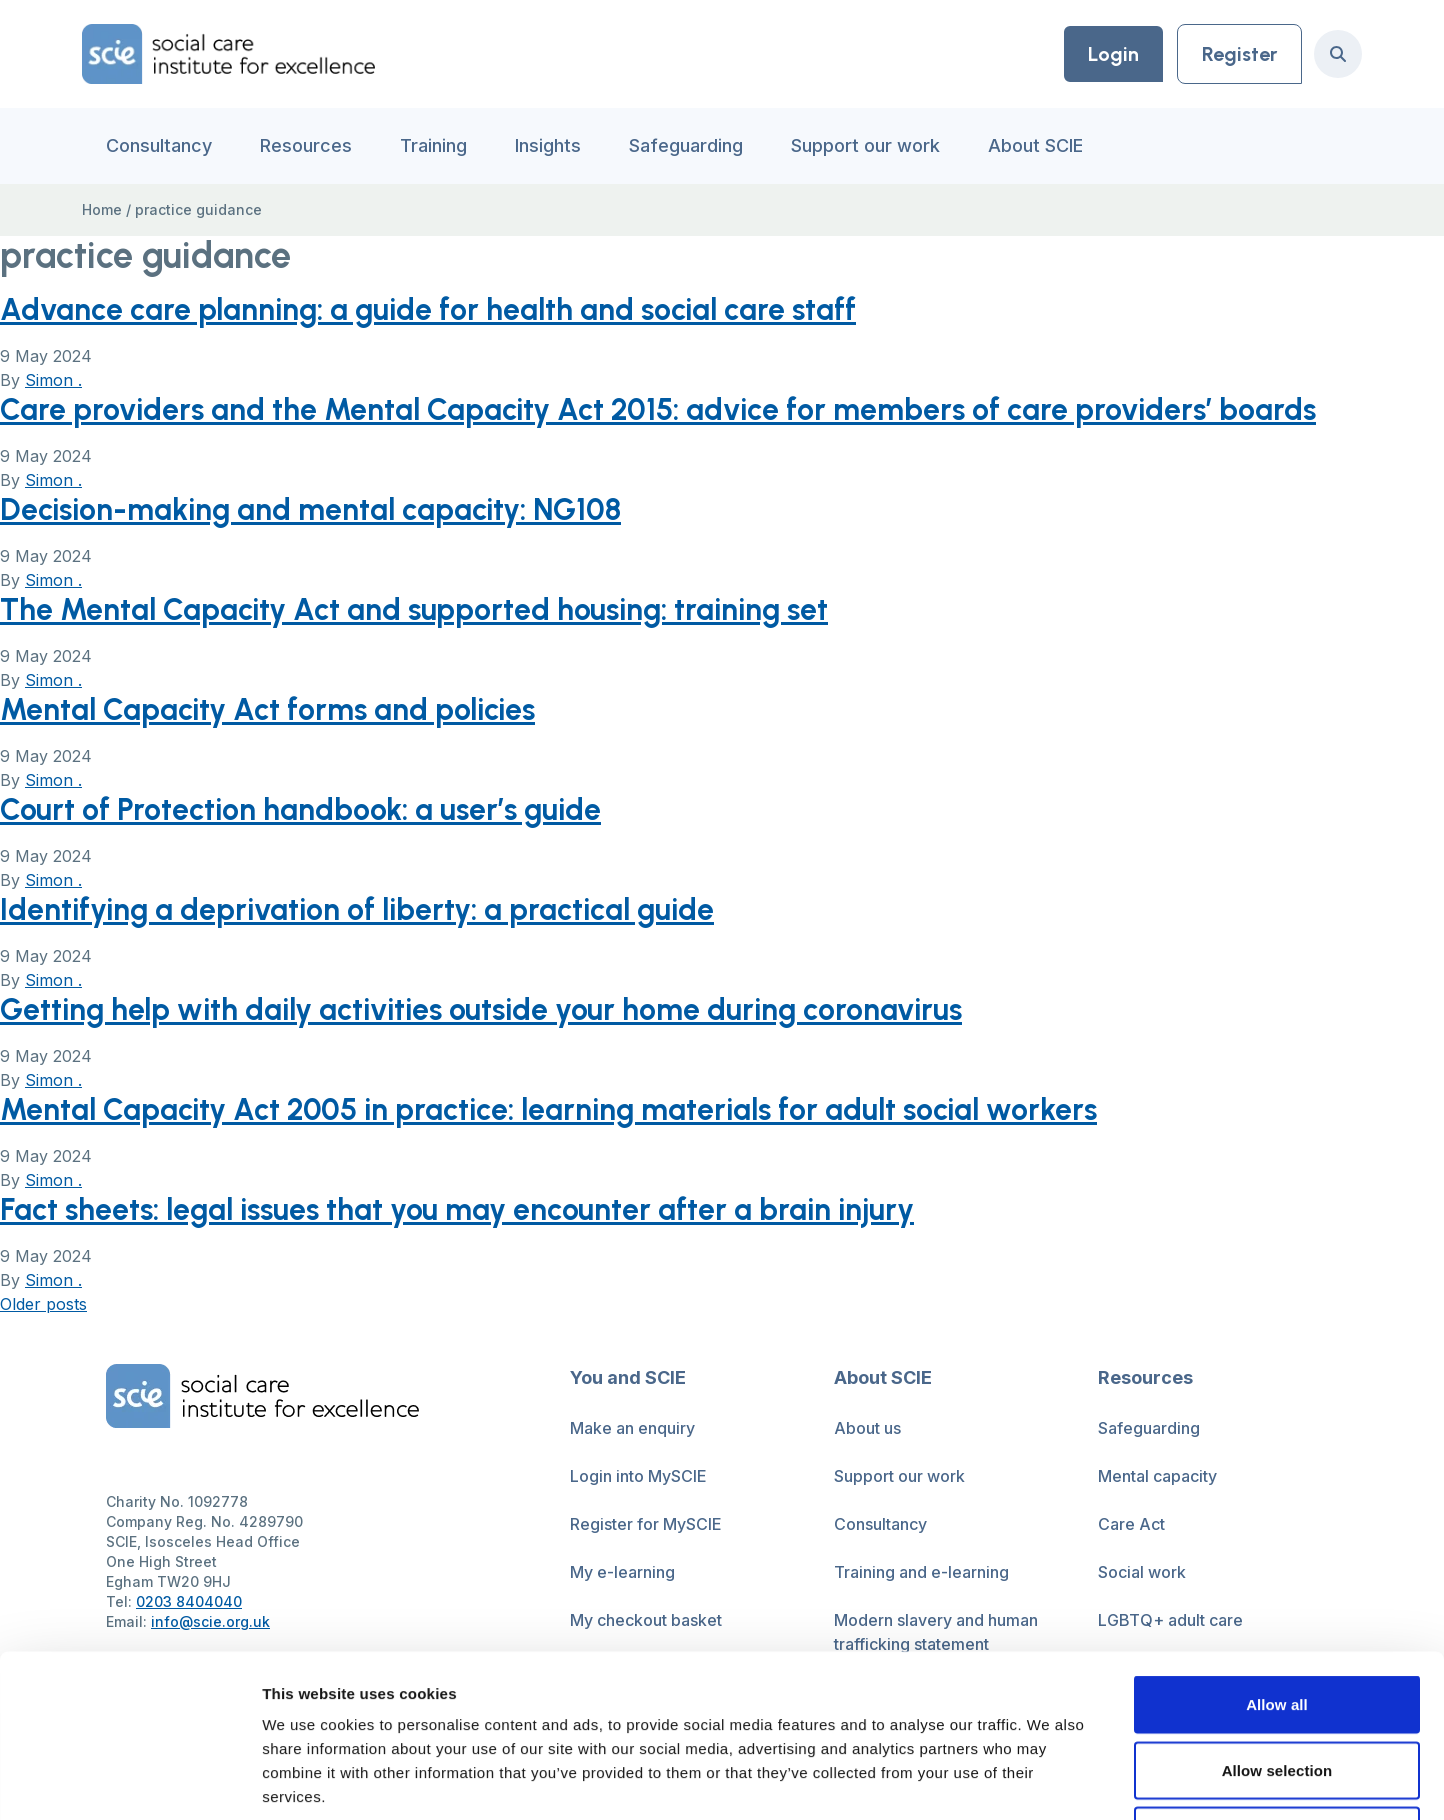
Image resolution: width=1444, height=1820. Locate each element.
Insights (548, 145)
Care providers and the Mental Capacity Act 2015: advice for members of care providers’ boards (658, 409)
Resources (306, 145)
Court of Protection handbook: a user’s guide (300, 809)
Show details (1049, 1780)
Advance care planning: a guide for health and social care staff (428, 309)
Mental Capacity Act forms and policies (267, 709)
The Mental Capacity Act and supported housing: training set (414, 609)
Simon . (53, 380)
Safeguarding (686, 145)
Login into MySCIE (638, 1476)
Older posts (43, 1304)
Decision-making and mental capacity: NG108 (310, 509)
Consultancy (159, 145)
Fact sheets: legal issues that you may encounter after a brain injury (457, 1209)
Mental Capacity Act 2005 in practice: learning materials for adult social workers (548, 1109)
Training (433, 145)
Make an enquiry (632, 1428)
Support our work (865, 145)
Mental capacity (1157, 1476)
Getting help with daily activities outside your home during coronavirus (481, 1009)
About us (867, 1428)
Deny (1276, 1688)
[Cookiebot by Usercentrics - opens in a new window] (129, 1781)
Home (102, 209)
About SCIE (1035, 145)
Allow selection (1277, 1623)
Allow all (1277, 1557)
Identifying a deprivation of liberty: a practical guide (357, 909)
